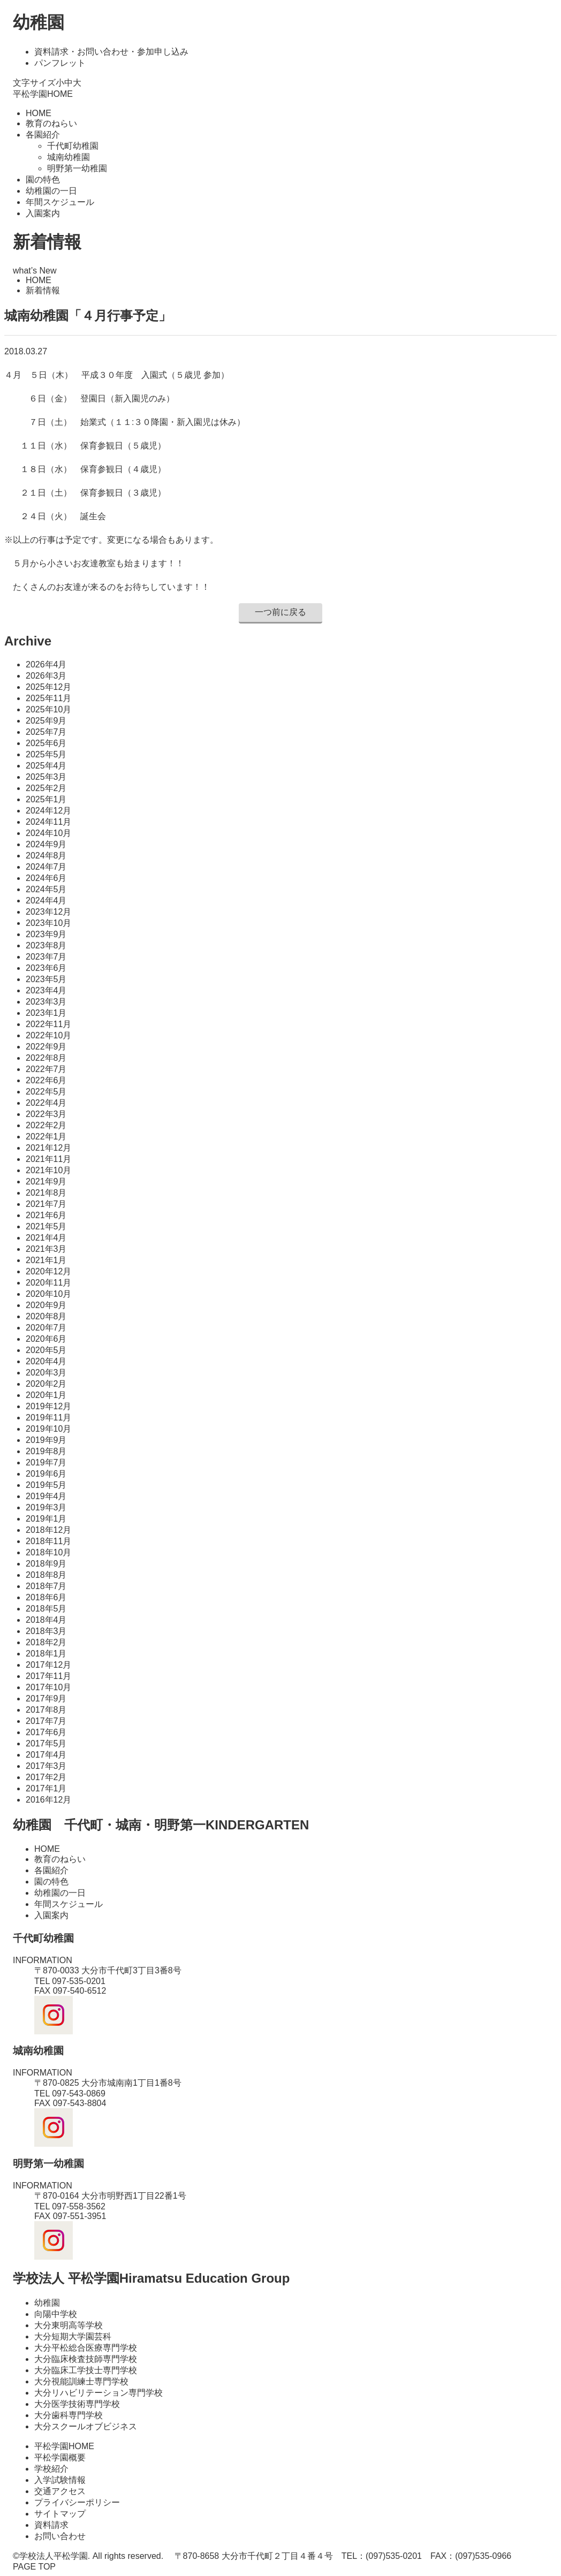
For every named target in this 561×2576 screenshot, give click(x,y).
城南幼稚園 (68, 157)
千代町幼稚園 (72, 145)
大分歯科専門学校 (68, 2415)
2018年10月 (48, 1552)
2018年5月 (46, 1608)
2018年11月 (48, 1541)
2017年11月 (48, 1676)
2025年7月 (46, 731)
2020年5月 (46, 1350)
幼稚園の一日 (51, 190)
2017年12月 (48, 1664)
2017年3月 (46, 1765)
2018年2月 (46, 1642)
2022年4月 (46, 1102)
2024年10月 (48, 833)
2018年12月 (48, 1529)
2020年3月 (46, 1372)
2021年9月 (46, 1181)
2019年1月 (46, 1518)
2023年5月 (46, 979)
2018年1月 (46, 1653)
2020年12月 (48, 1271)
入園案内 (43, 213)
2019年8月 (46, 1451)
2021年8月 (46, 1192)
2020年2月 (46, 1383)
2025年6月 (46, 743)
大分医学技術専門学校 (77, 2403)
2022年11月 (48, 1024)
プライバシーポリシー (77, 2502)
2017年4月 (46, 1754)
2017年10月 (48, 1687)
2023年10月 (48, 923)
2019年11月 (48, 1417)
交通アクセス (60, 2491)
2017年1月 (46, 1788)
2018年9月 (46, 1563)
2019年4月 (46, 1496)
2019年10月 (48, 1428)
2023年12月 (48, 911)
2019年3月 (46, 1507)
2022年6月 (46, 1080)
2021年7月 (46, 1204)
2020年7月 (46, 1327)
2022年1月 (46, 1136)
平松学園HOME (43, 93)
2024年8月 (46, 855)
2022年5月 (46, 1091)
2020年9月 (46, 1305)
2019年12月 (48, 1406)
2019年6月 (46, 1473)
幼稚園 (38, 22)
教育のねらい (51, 123)
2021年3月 (46, 1248)
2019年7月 (46, 1462)
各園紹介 (43, 134)
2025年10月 (48, 709)
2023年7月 (46, 956)
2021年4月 (46, 1237)
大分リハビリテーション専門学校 (98, 2392)
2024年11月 (48, 821)
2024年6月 (46, 878)
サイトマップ (60, 2513)
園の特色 (43, 179)
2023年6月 (46, 967)
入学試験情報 (60, 2479)
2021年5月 (46, 1226)
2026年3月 (46, 675)
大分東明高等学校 (68, 2325)
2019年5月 (46, 1485)
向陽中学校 (55, 2314)
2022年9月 (46, 1046)
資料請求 (51, 2524)
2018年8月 (46, 1574)
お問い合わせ (60, 2536)
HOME (38, 113)
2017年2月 (46, 1777)
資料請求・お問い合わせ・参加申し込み (111, 51)
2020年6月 (46, 1338)
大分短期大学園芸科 (72, 2336)
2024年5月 (46, 889)
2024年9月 (46, 844)
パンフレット (60, 62)
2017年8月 (46, 1709)
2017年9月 (46, 1698)
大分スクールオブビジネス (85, 2426)
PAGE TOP (34, 2566)
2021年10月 (48, 1170)
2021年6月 (46, 1215)
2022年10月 (48, 1035)
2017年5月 (46, 1743)
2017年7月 (46, 1721)
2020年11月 (48, 1282)
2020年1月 (46, 1395)
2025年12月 (48, 687)
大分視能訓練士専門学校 (81, 2381)
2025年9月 (46, 720)
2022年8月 (46, 1057)
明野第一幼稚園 (77, 168)
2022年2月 (46, 1125)
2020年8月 (46, 1316)
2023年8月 (46, 945)
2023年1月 (46, 1012)
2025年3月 (46, 776)
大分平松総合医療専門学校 (85, 2347)
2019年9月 (46, 1440)
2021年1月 (46, 1260)
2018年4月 (46, 1619)
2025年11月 (48, 698)
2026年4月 (46, 664)
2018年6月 (46, 1597)
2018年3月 (46, 1631)
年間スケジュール (60, 202)
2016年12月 (48, 1799)
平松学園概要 (60, 2457)
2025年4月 (46, 765)
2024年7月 (46, 866)
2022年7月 (46, 1069)
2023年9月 (46, 934)
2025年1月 (46, 799)
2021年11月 (48, 1159)
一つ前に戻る (280, 612)
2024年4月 (46, 900)
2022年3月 (46, 1114)
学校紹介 (51, 2468)
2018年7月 (46, 1586)
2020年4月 (46, 1361)
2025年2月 (46, 788)
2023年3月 (46, 1001)
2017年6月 (46, 1732)
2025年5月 (46, 754)
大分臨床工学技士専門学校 (85, 2370)
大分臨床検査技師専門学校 (85, 2359)
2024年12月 (48, 810)
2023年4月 (46, 990)
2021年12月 (48, 1147)
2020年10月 (48, 1293)
